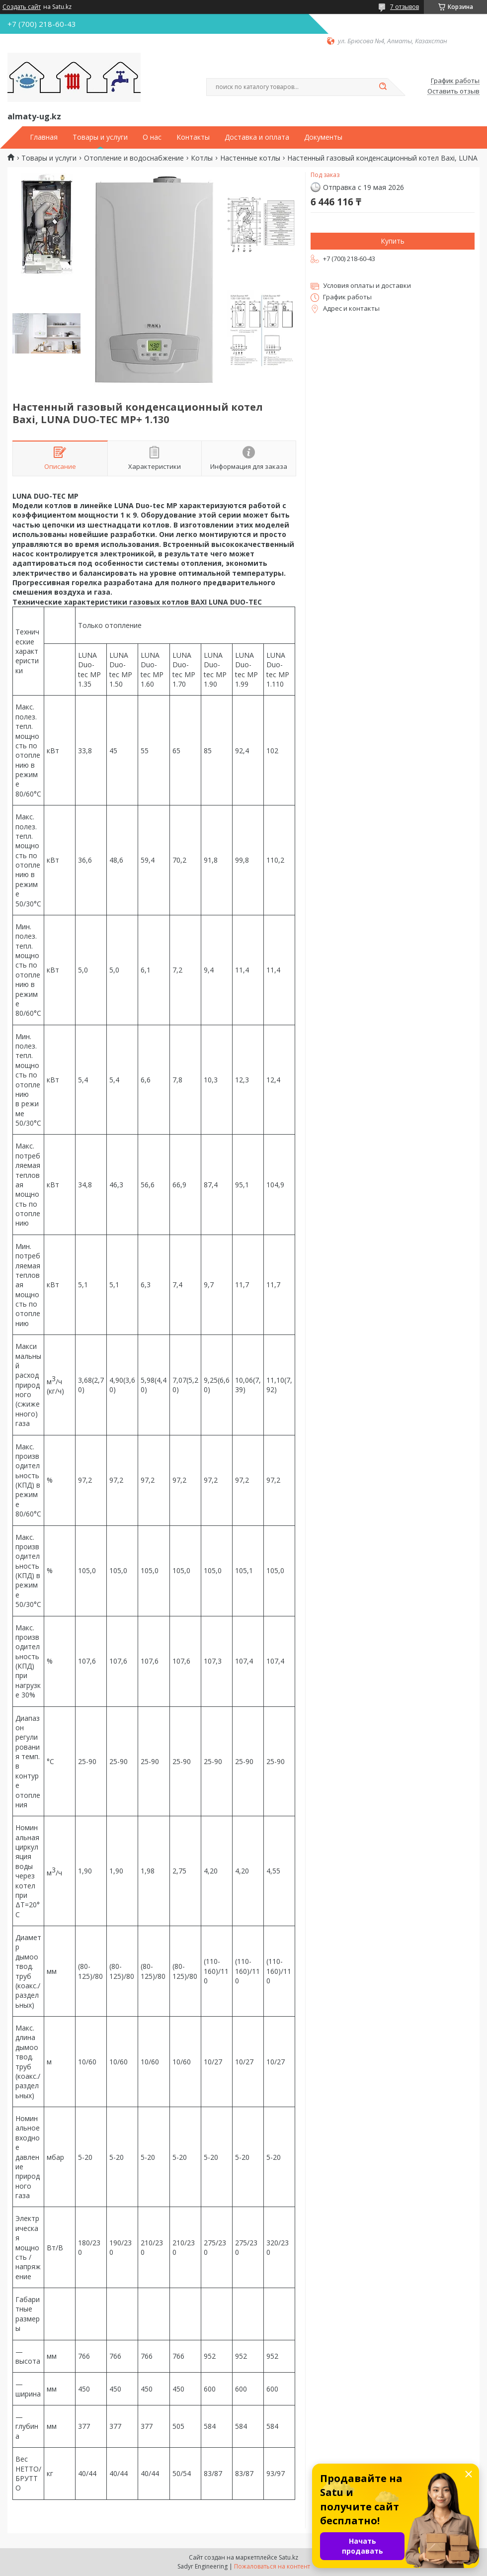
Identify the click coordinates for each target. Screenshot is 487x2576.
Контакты (193, 137)
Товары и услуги (100, 137)
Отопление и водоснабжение (134, 158)
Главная (44, 137)
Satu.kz (288, 2557)
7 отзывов (404, 6)
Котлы (202, 158)
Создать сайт (21, 6)
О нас (152, 137)
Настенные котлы (250, 158)
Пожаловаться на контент (272, 2566)
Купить (393, 241)
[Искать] (383, 87)
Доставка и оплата (257, 137)
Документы (323, 137)
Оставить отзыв (453, 91)
